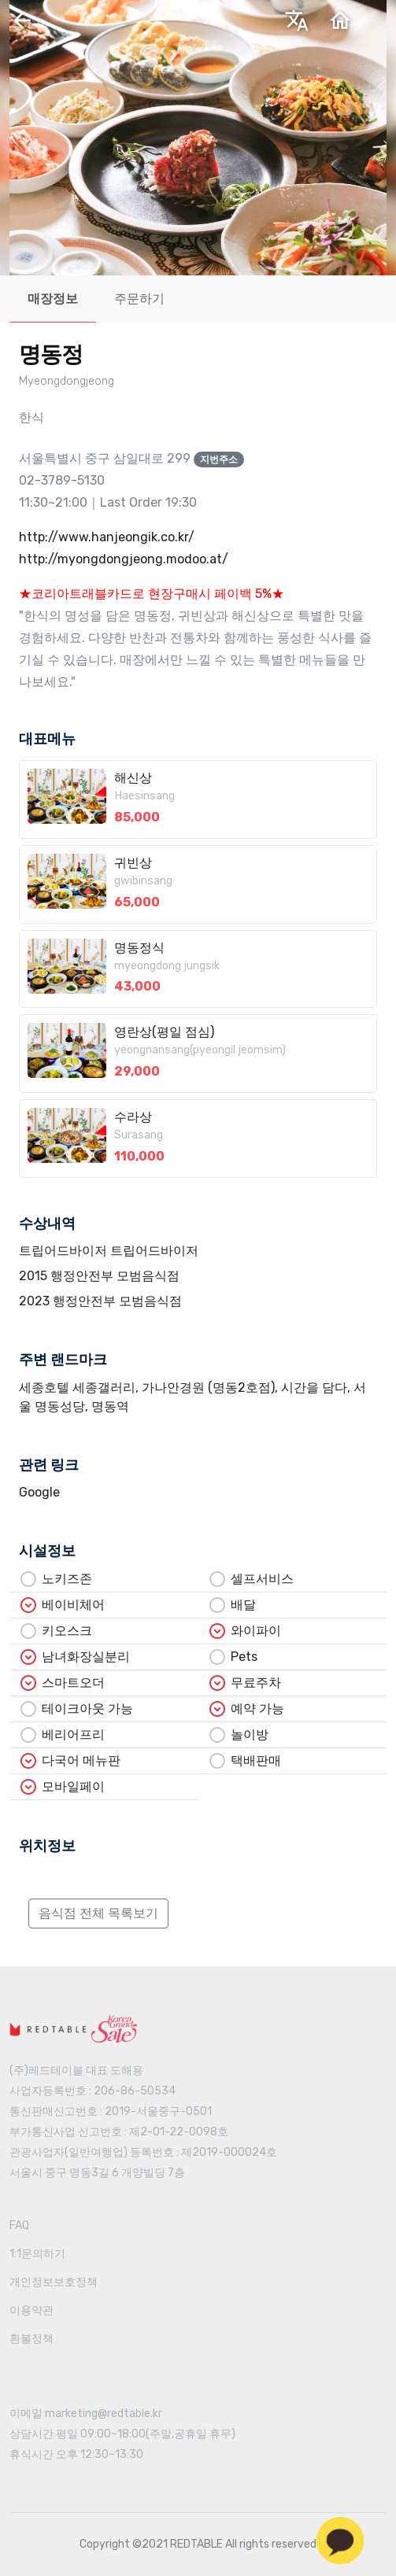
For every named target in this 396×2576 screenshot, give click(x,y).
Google (39, 1492)
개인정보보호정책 (53, 2282)
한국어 (195, 26)
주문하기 (139, 298)
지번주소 (219, 459)
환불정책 (31, 2338)
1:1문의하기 (37, 2253)
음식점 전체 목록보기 (98, 1913)
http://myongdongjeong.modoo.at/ (123, 559)
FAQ (19, 2225)
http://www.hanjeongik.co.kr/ (106, 537)
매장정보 (53, 298)
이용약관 (31, 2310)
